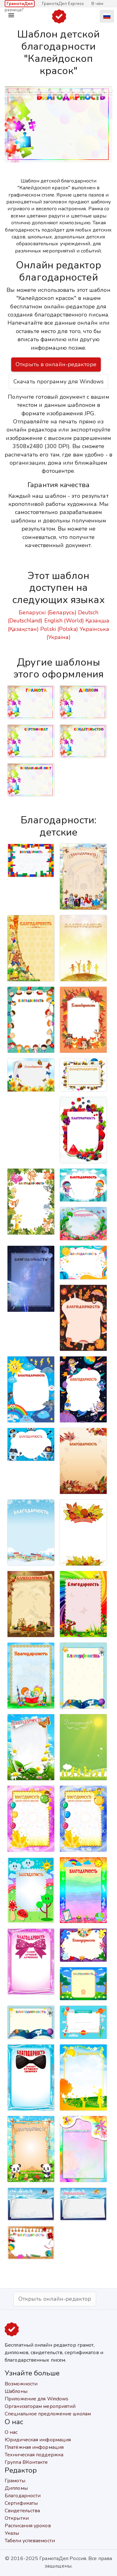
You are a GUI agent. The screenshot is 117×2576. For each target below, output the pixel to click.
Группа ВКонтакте (26, 2462)
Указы (12, 2533)
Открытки (17, 2518)
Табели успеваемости (30, 2540)
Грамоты (15, 2480)
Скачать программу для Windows (58, 381)
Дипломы (16, 2488)
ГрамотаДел (20, 4)
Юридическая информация (38, 2439)
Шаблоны (16, 2391)
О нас (11, 2432)
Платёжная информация (34, 2447)
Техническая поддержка (34, 2454)
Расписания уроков (28, 2525)
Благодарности (23, 2495)
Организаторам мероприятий (40, 2406)
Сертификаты (21, 2503)
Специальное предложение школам (48, 2413)
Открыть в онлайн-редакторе (56, 364)
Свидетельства (22, 2510)
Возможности (21, 2383)
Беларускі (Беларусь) (47, 612)
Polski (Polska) (59, 629)
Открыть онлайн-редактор (54, 2299)
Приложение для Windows (36, 2398)
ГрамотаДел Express (63, 4)
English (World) (64, 620)
